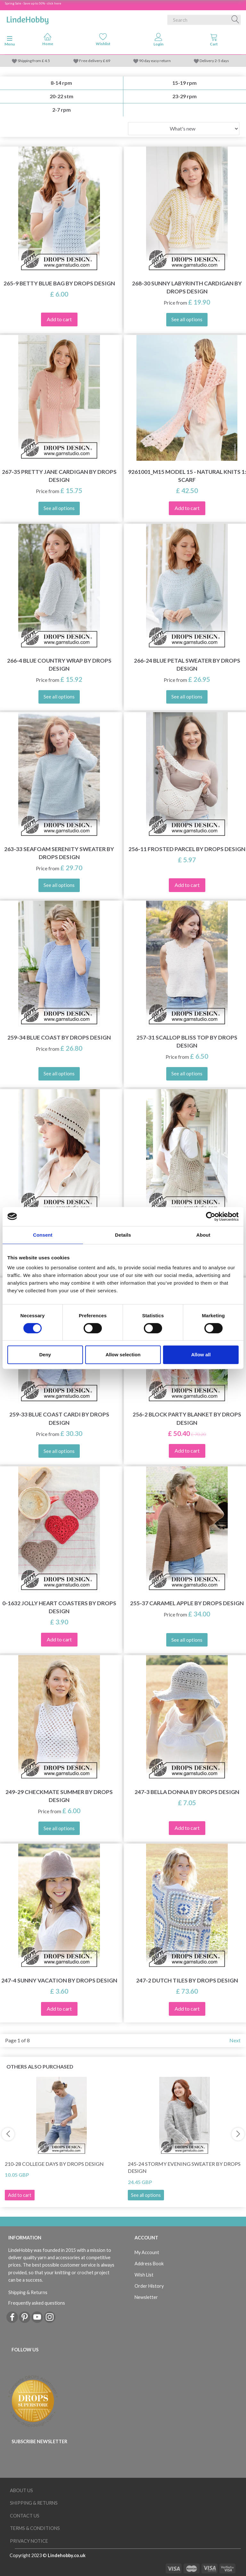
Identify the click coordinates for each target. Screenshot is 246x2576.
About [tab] (203, 1235)
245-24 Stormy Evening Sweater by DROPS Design (184, 2167)
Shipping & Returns (27, 2292)
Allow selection (122, 1354)
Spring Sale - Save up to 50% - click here (33, 3)
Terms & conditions (35, 2528)
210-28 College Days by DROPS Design (54, 2164)
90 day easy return (155, 60)
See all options (146, 2195)
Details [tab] (123, 1235)
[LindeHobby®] (27, 19)
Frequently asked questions (36, 2303)
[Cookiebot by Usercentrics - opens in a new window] (211, 1216)
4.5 (47, 60)
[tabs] (213, 40)
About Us (21, 2490)
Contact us (24, 2515)
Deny (45, 1354)
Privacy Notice (29, 2541)
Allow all (201, 1354)
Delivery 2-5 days (214, 60)
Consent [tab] (43, 1235)
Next (235, 2040)
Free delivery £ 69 (94, 60)
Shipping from (30, 60)
